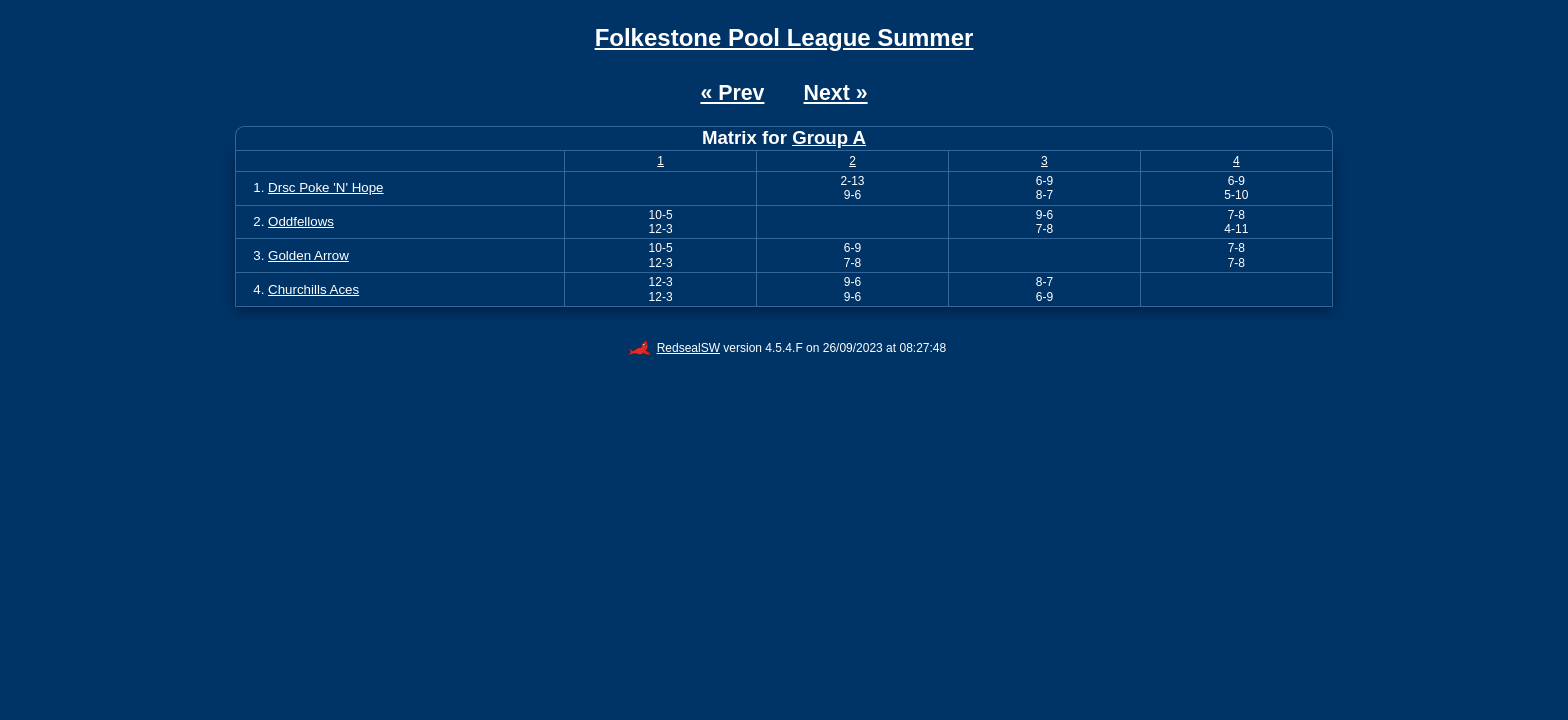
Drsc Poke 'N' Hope (325, 187)
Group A (829, 137)
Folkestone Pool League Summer (784, 37)
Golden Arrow (308, 255)
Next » (836, 93)
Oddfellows (301, 221)
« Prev (732, 93)
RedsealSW (674, 348)
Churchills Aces (313, 289)
